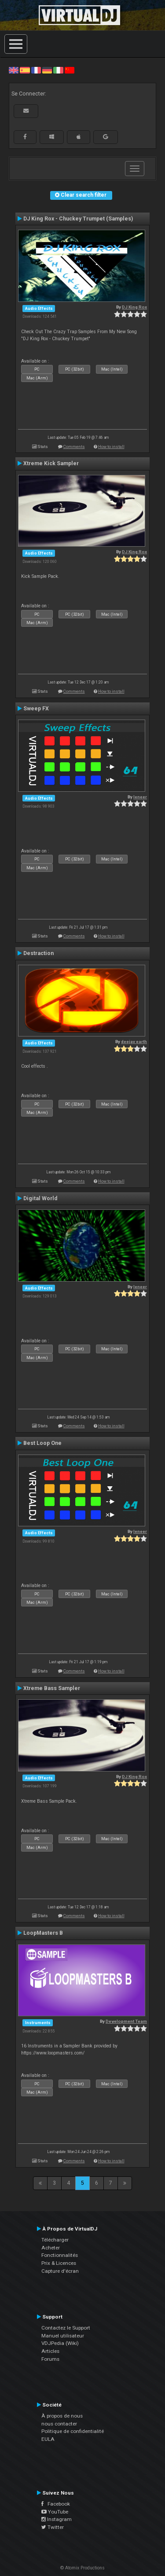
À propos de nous (62, 2416)
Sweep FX (36, 709)
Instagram (56, 2519)
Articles (50, 2351)
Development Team (126, 2021)
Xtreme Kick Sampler (51, 463)
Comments (74, 446)
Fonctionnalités (59, 2255)
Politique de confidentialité (72, 2431)
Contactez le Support (65, 2328)
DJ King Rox (134, 307)
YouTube (54, 2512)
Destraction (38, 953)
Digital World (40, 1198)
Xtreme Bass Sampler (51, 1688)
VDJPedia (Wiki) (60, 2343)
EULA (48, 2439)
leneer (140, 796)
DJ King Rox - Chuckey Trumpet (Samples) (78, 219)
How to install (111, 446)
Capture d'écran (60, 2271)
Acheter (50, 2248)
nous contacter (59, 2424)
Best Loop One (42, 1443)
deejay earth (134, 1041)
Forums (50, 2359)
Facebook (55, 2504)
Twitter (52, 2527)
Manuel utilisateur (62, 2336)
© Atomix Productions (82, 2568)
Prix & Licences (58, 2263)
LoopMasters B (43, 1933)
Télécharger (55, 2240)
